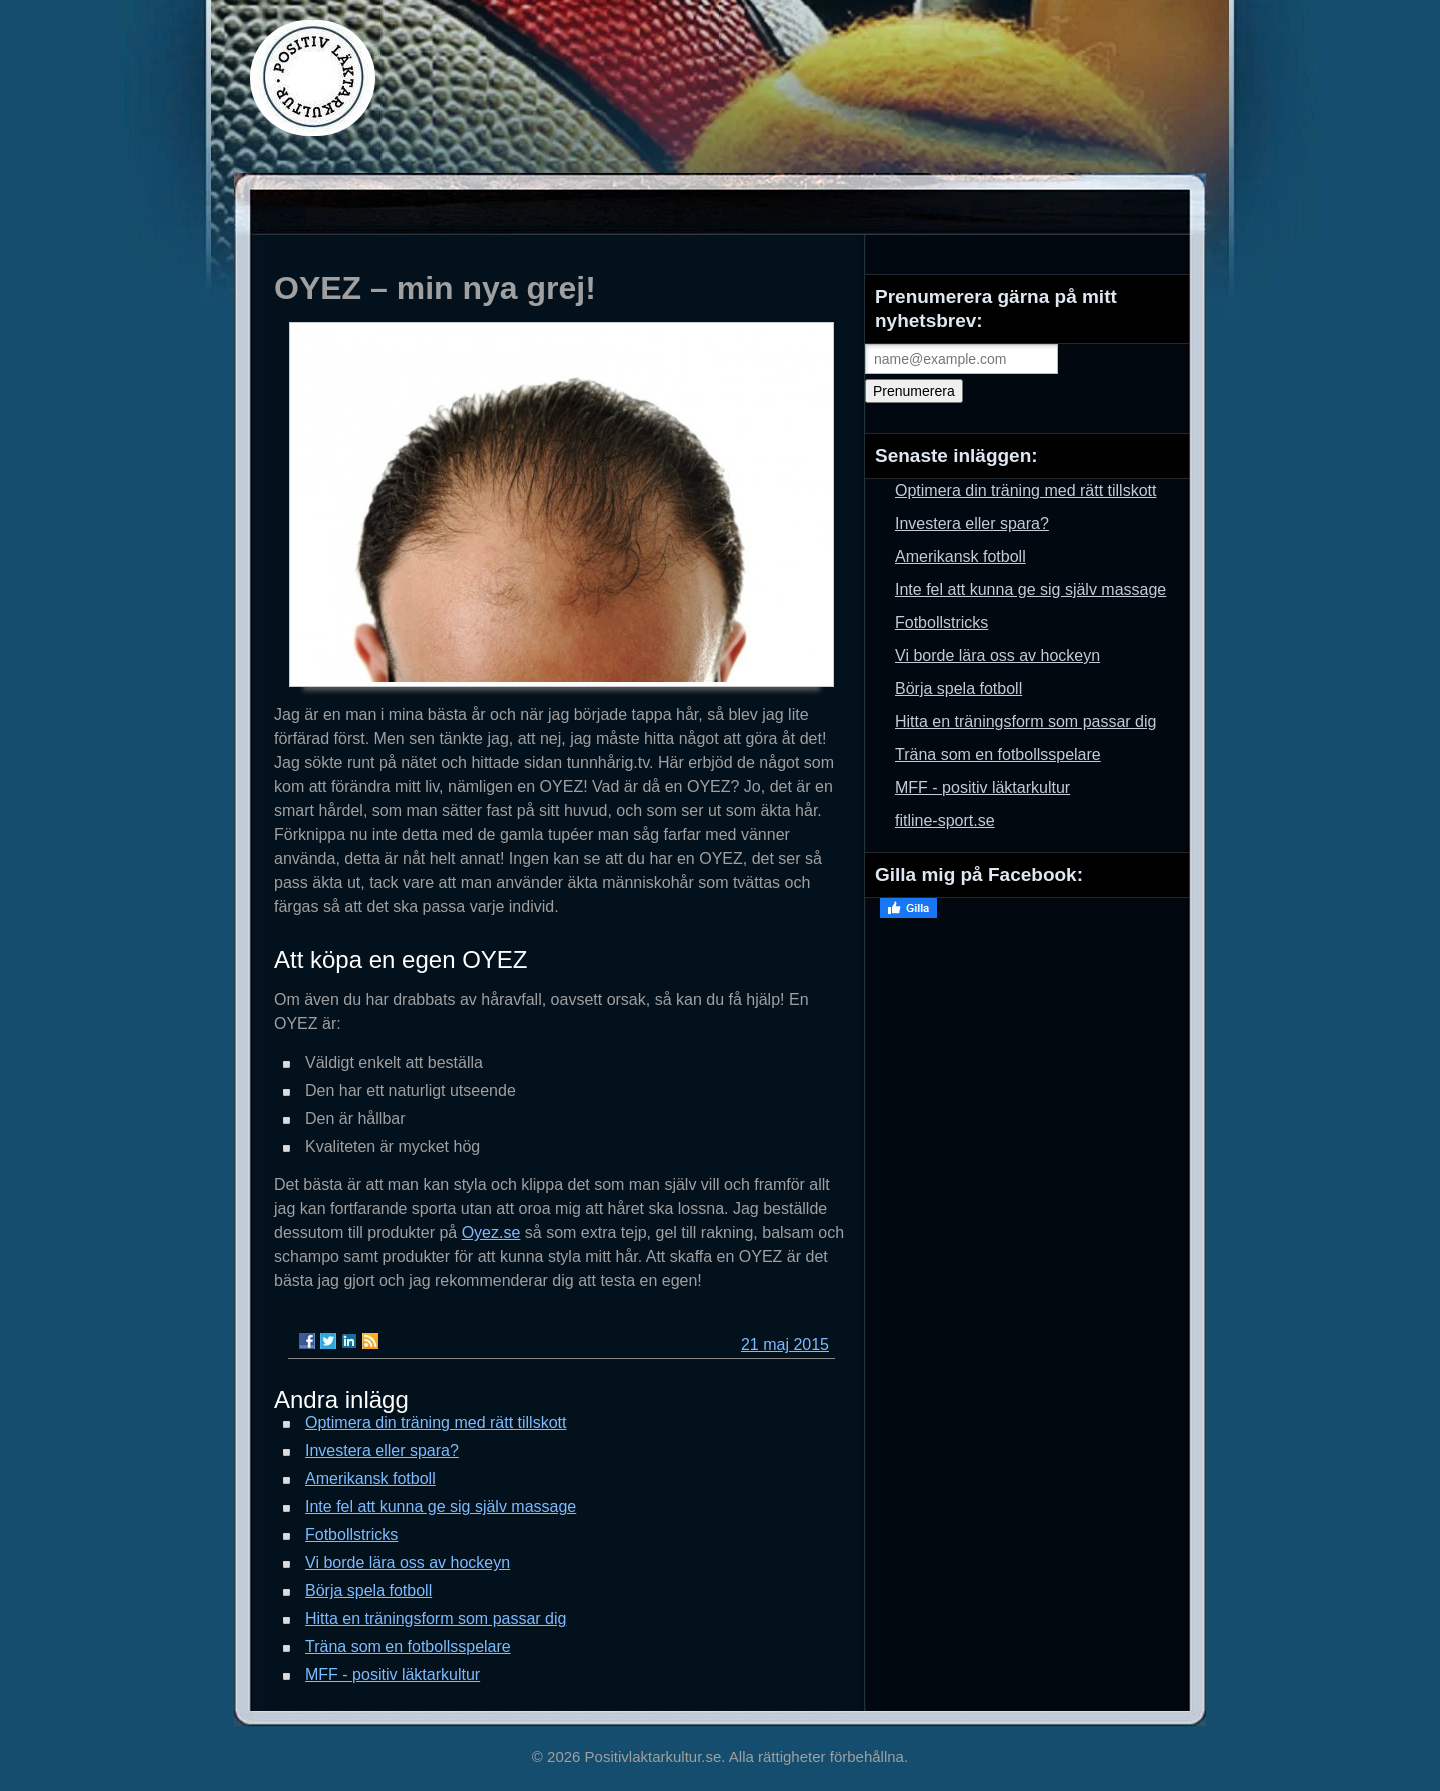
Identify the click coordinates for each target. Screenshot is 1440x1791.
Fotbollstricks (351, 1534)
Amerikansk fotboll (370, 1478)
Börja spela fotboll (368, 1590)
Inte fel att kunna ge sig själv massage (440, 1506)
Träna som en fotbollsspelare (408, 1646)
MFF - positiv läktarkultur (392, 1674)
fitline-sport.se (945, 820)
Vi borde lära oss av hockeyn (407, 1562)
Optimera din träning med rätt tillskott (435, 1422)
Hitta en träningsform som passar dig (435, 1618)
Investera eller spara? (382, 1450)
